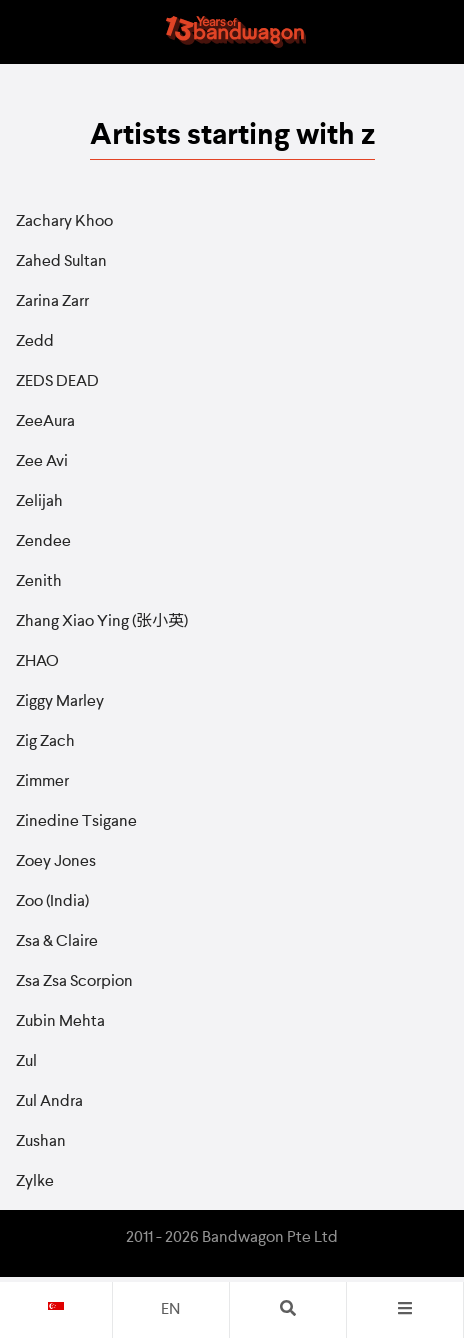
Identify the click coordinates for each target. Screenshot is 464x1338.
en (170, 1310)
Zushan (41, 1142)
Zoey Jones (56, 862)
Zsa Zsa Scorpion (74, 982)
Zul (26, 1062)
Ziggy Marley (60, 702)
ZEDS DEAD (57, 382)
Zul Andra (49, 1102)
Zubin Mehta (60, 1022)
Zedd (35, 342)
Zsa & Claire (57, 942)
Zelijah (39, 502)
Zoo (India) (52, 902)
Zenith (39, 582)
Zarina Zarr (52, 302)
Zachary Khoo (64, 222)
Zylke (35, 1182)
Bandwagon (236, 32)
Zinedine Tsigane (76, 822)
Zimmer (42, 782)
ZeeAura (45, 422)
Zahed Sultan (61, 262)
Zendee (43, 542)
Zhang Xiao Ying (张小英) (102, 622)
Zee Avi (42, 462)
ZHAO (37, 662)
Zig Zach (45, 742)
